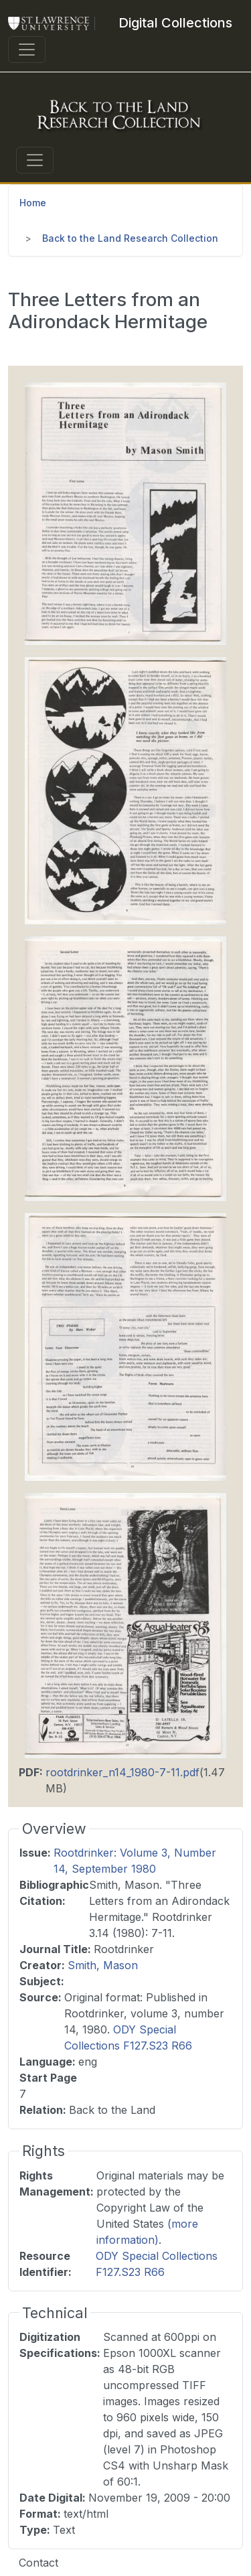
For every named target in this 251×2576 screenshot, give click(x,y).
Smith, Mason (103, 1965)
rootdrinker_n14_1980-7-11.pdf (122, 1772)
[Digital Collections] (175, 22)
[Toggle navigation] (27, 49)
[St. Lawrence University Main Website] (54, 22)
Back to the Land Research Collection (130, 238)
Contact (38, 2562)
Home (32, 202)
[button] (125, 512)
